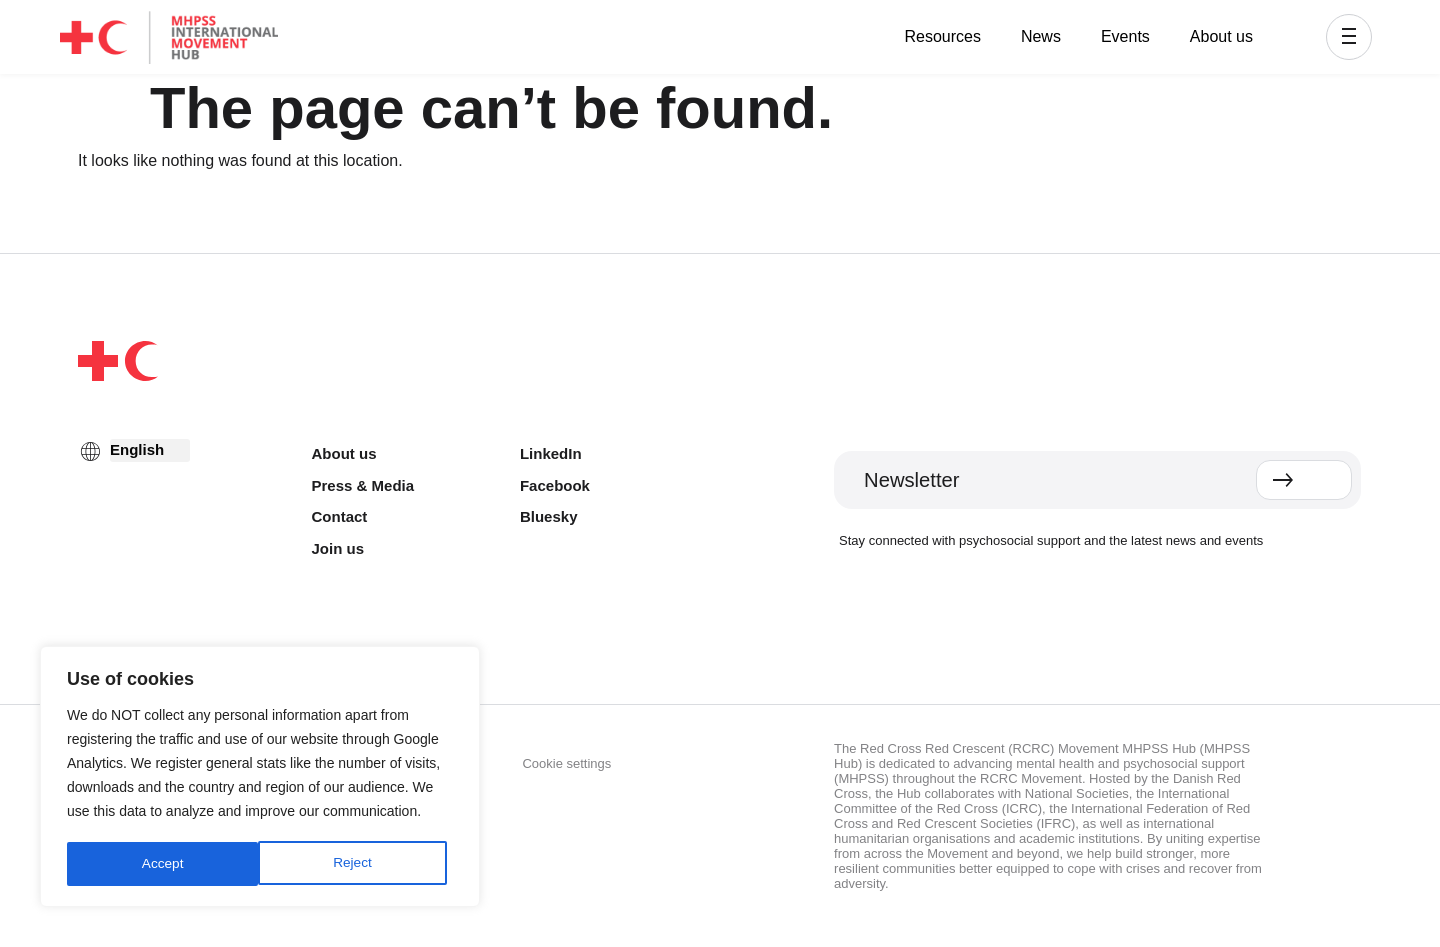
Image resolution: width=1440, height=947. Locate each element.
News (1041, 36)
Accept (357, 864)
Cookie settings (566, 763)
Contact (340, 516)
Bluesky (549, 516)
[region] (260, 778)
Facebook (555, 485)
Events (1125, 36)
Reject (161, 864)
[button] (1349, 37)
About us (1221, 36)
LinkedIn (551, 453)
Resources (942, 36)
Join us (338, 548)
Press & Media (363, 485)
